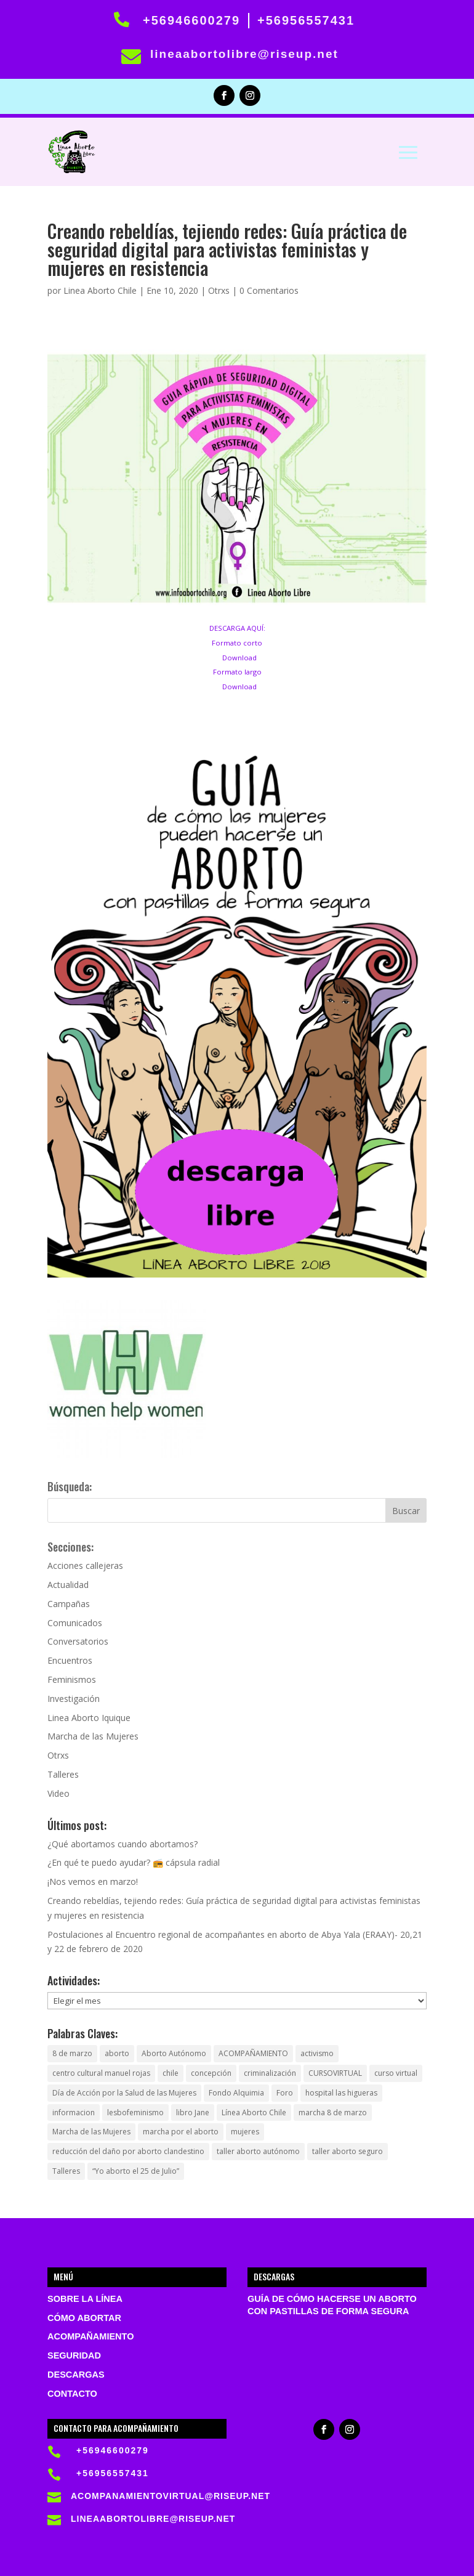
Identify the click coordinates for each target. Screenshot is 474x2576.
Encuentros (69, 1660)
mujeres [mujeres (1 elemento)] (245, 2131)
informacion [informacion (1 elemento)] (73, 2112)
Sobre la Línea (85, 2299)
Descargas (76, 2375)
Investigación (73, 1698)
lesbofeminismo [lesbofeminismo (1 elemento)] (135, 2112)
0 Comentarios (269, 290)
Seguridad (74, 2355)
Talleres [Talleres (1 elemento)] (66, 2171)
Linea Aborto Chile (100, 290)
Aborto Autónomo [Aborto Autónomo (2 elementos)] (174, 2053)
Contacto (72, 2394)
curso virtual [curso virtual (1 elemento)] (395, 2073)
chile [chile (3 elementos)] (171, 2073)
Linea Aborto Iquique (89, 1717)
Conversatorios (77, 1641)
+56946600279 (191, 20)
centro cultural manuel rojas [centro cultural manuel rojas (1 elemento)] (101, 2073)
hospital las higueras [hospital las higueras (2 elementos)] (341, 2093)
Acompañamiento (90, 2336)
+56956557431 (306, 20)
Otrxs (219, 290)
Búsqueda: (69, 1486)
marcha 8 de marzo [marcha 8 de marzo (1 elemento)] (333, 2112)
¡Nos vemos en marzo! (92, 1881)
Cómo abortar (84, 2318)
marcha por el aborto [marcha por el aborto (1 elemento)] (181, 2131)
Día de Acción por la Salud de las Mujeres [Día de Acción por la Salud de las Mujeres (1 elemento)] (124, 2093)
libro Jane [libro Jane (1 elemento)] (192, 2112)
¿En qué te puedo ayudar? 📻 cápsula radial (133, 1862)
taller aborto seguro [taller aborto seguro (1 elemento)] (347, 2151)
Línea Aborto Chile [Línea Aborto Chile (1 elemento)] (254, 2112)
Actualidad (68, 1584)
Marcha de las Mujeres (93, 1736)
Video (58, 1793)
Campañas (68, 1604)
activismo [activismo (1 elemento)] (317, 2053)
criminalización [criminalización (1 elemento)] (270, 2073)
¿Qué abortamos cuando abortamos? (122, 1844)
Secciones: (70, 1547)
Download (239, 657)
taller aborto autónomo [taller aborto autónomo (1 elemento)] (258, 2151)
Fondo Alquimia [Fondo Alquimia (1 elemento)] (236, 2093)
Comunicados (74, 1623)
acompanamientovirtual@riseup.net (170, 2496)
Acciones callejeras (85, 1565)
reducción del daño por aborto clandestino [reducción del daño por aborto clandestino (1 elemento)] (128, 2151)
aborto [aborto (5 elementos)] (117, 2053)
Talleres (63, 1774)
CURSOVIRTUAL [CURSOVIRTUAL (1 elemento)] (335, 2073)
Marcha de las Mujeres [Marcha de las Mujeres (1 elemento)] (91, 2131)
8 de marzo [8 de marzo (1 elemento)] (72, 2053)
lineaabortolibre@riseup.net (244, 53)
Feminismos (71, 1679)
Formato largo (237, 671)
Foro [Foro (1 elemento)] (284, 2093)
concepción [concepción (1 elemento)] (211, 2073)
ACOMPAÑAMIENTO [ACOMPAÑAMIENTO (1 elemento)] (253, 2053)
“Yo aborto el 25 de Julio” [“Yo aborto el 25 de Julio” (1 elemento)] (135, 2171)
